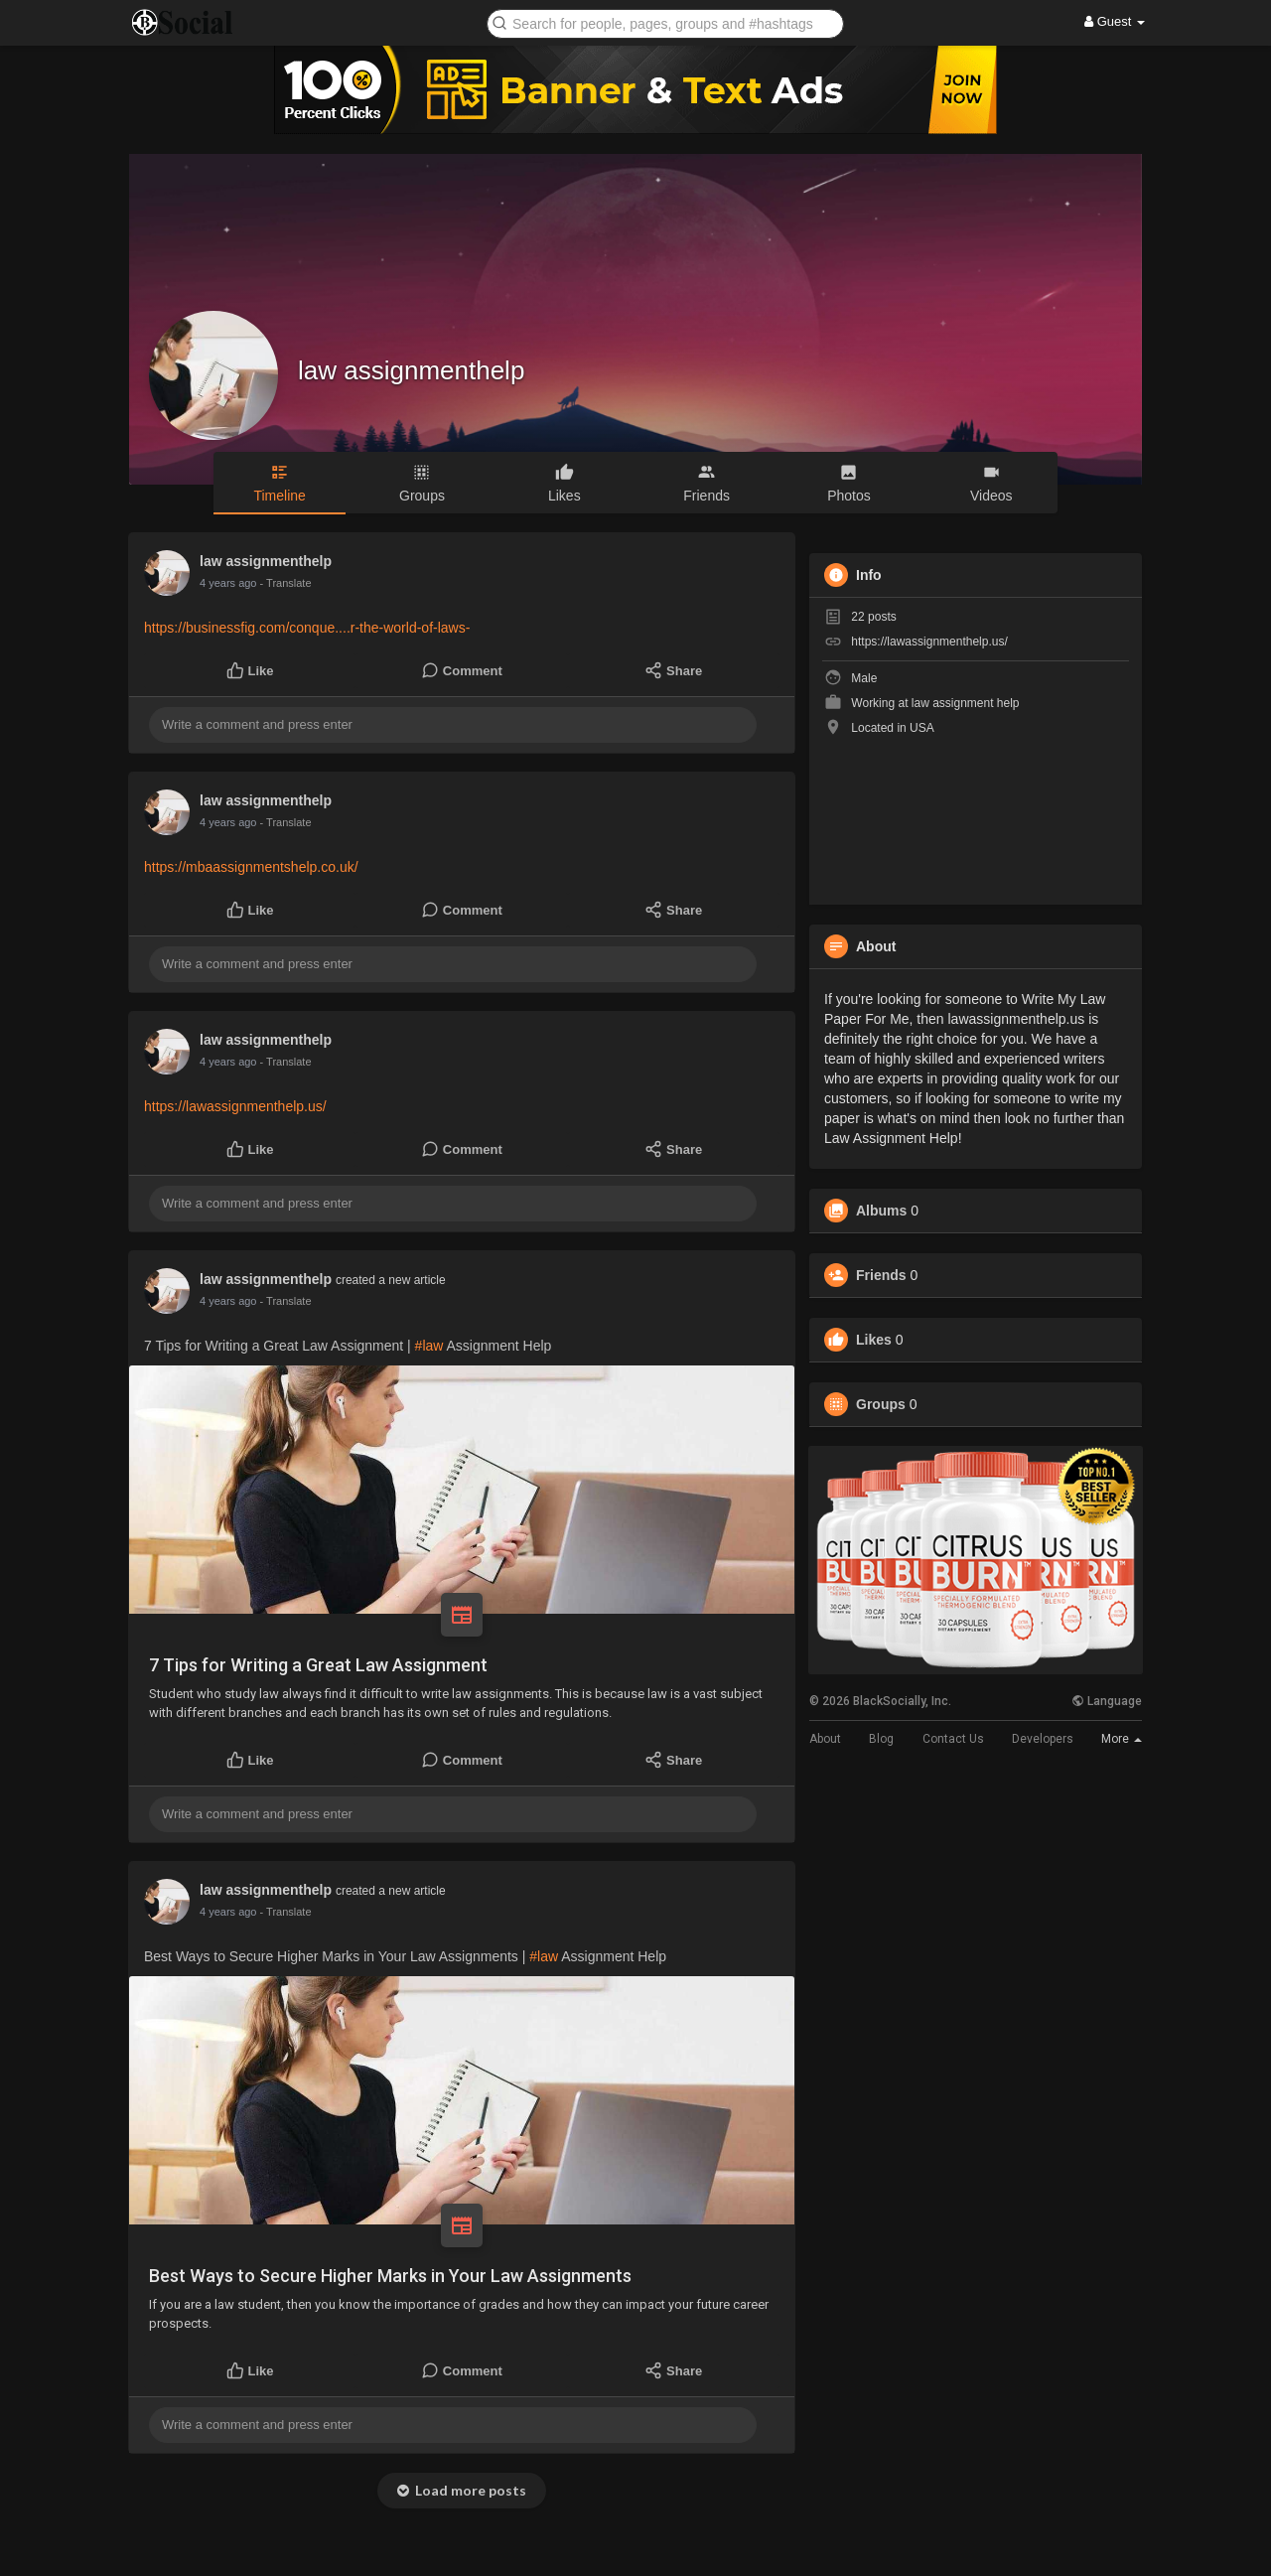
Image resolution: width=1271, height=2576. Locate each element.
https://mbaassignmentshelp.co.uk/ (251, 867)
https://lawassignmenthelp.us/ (235, 1106)
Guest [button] (1114, 21)
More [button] (1121, 1739)
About (825, 1739)
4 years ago (228, 583)
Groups (881, 1404)
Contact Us (953, 1739)
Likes (874, 1340)
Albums (881, 1210)
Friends (881, 1275)
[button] (665, 22)
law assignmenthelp (411, 370)
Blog (881, 1739)
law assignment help (966, 703)
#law (429, 1346)
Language (1106, 1701)
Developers (1042, 1739)
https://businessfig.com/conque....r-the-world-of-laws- (307, 628)
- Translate (286, 583)
